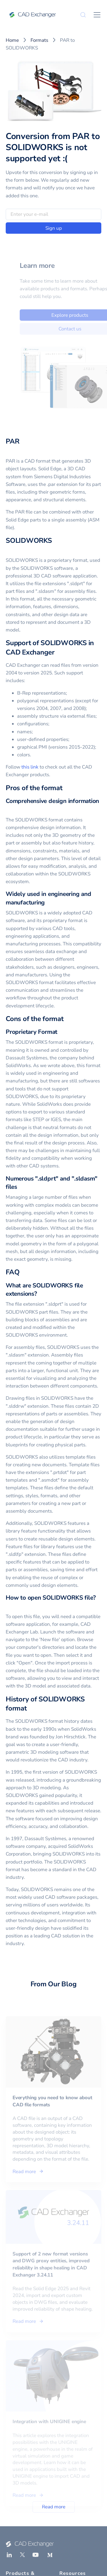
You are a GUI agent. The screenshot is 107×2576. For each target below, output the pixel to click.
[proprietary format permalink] (60, 1032)
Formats (39, 40)
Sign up (53, 228)
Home (12, 40)
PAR (12, 441)
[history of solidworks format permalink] (30, 1708)
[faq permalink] (22, 1272)
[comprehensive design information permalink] (9, 809)
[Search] (83, 15)
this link (30, 767)
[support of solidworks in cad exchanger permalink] (57, 652)
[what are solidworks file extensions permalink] (40, 1294)
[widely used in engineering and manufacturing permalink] (48, 902)
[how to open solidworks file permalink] (9, 1606)
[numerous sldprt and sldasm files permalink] (20, 1187)
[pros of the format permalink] (65, 787)
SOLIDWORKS (29, 540)
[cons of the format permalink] (67, 1018)
